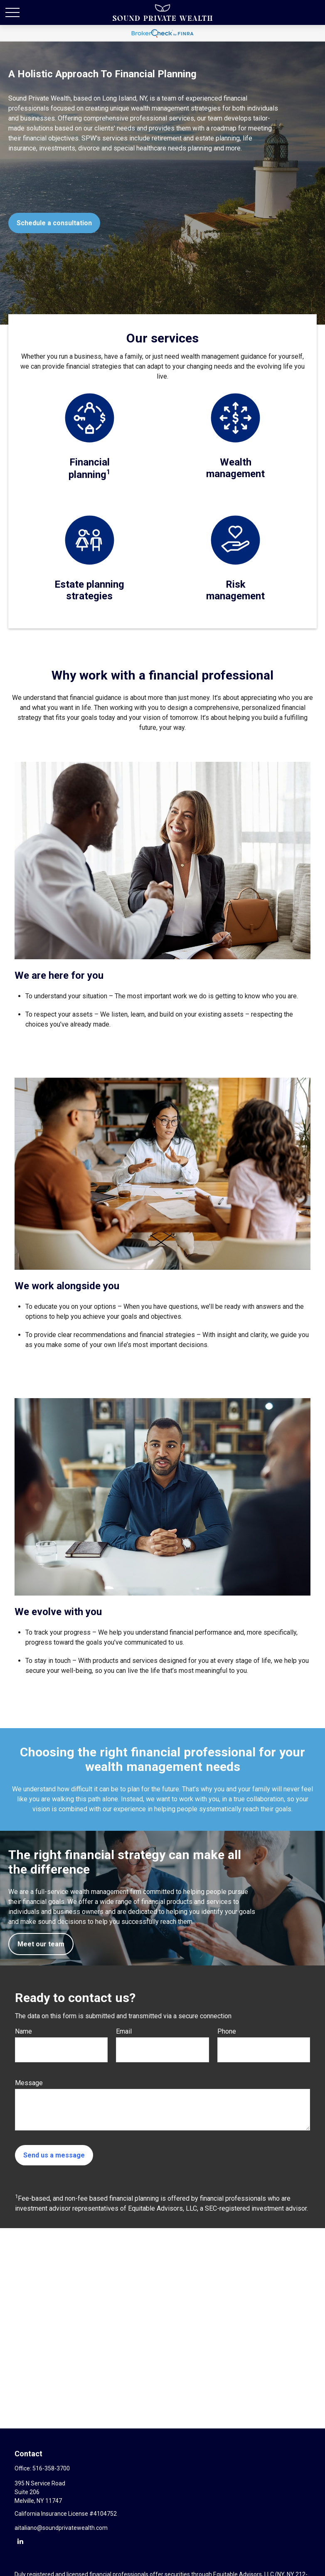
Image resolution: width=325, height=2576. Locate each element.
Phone (226, 2031)
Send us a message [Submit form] (54, 2155)
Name (23, 2031)
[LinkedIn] (20, 2540)
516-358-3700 (51, 2468)
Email (124, 2031)
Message (29, 2083)
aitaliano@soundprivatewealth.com (61, 2527)
